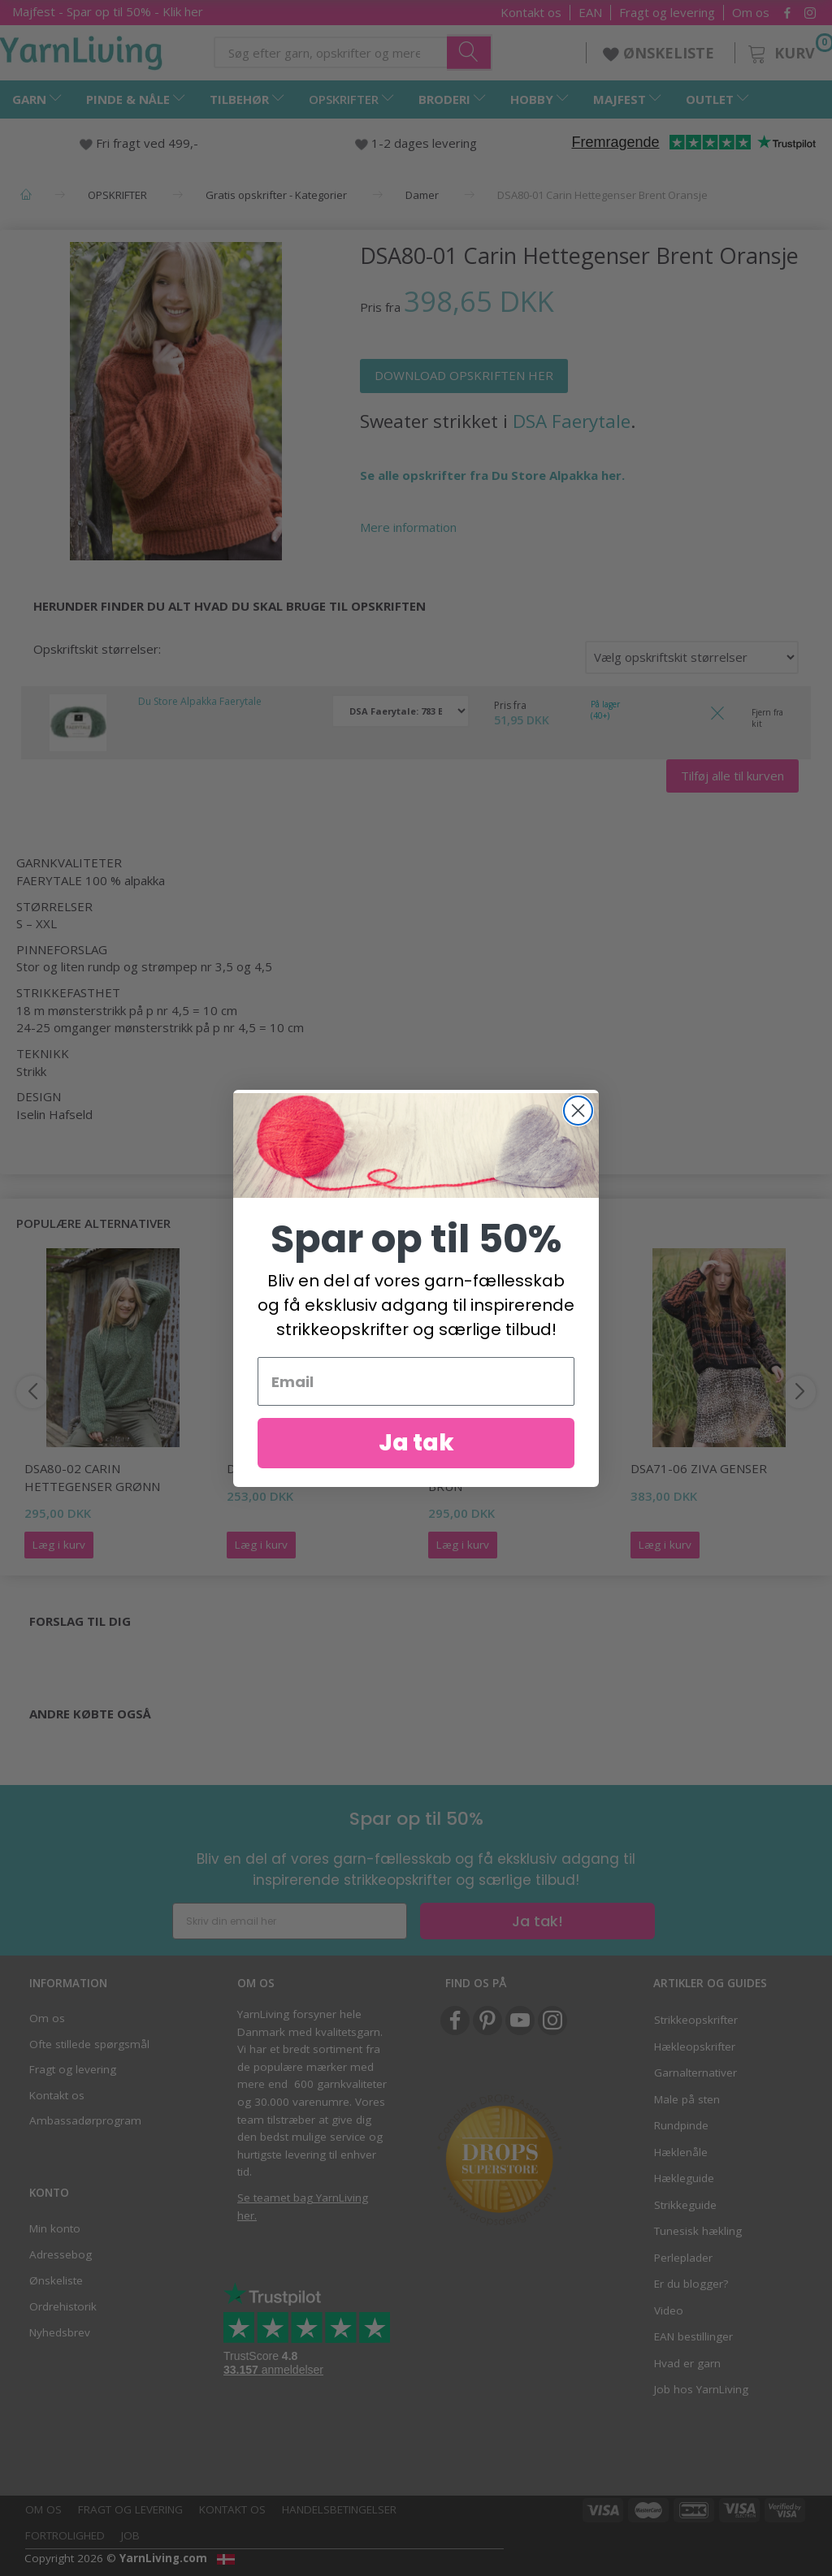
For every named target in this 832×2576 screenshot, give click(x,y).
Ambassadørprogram (85, 2120)
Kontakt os (530, 12)
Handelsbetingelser (339, 2509)
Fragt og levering (667, 12)
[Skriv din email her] (289, 1921)
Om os (750, 12)
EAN (590, 12)
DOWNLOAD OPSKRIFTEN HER (464, 375)
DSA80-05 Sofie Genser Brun (500, 1476)
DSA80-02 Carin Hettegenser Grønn (92, 1476)
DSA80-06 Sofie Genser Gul (313, 1468)
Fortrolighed (65, 2535)
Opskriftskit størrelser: (97, 649)
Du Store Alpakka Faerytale (200, 701)
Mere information (408, 527)
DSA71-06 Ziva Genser (698, 1468)
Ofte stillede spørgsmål (89, 2044)
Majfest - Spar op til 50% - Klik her (107, 11)
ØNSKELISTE (660, 53)
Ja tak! (537, 1921)
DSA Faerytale (571, 421)
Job (130, 2535)
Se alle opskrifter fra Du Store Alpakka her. (492, 475)
